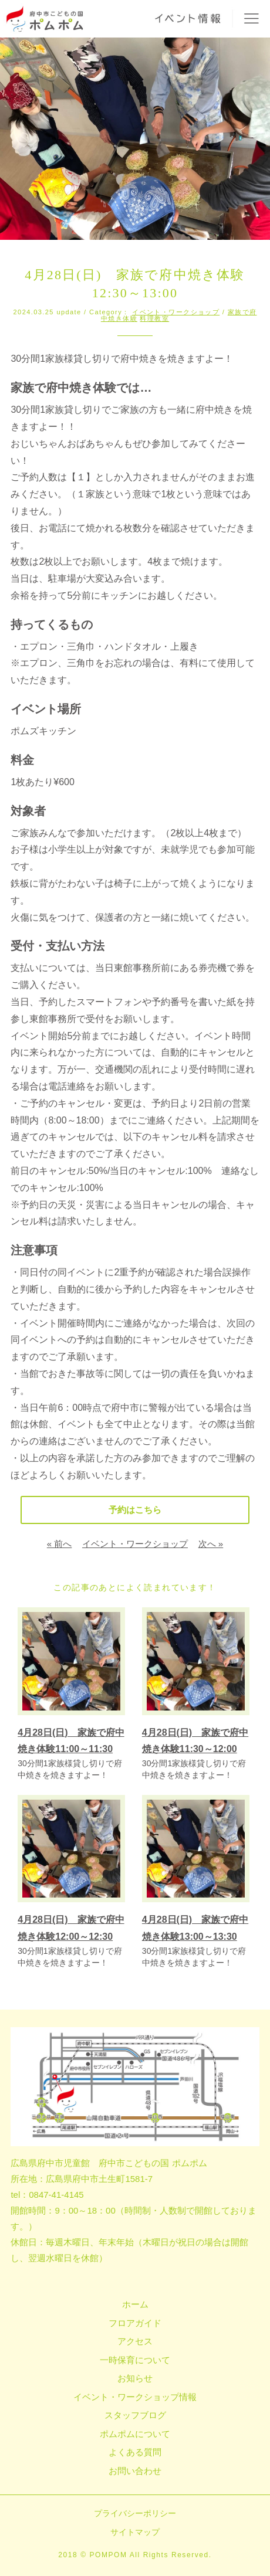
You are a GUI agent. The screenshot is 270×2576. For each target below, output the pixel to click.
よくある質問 (135, 2452)
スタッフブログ (135, 2415)
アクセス (135, 2341)
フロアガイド (135, 2323)
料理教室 (154, 318)
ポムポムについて (135, 2434)
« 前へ (59, 1544)
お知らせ (135, 2378)
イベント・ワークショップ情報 (135, 2397)
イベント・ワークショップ (176, 311)
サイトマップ (135, 2532)
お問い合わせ (135, 2471)
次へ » (211, 1544)
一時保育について (135, 2360)
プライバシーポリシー (135, 2513)
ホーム (135, 2304)
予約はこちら (135, 1510)
